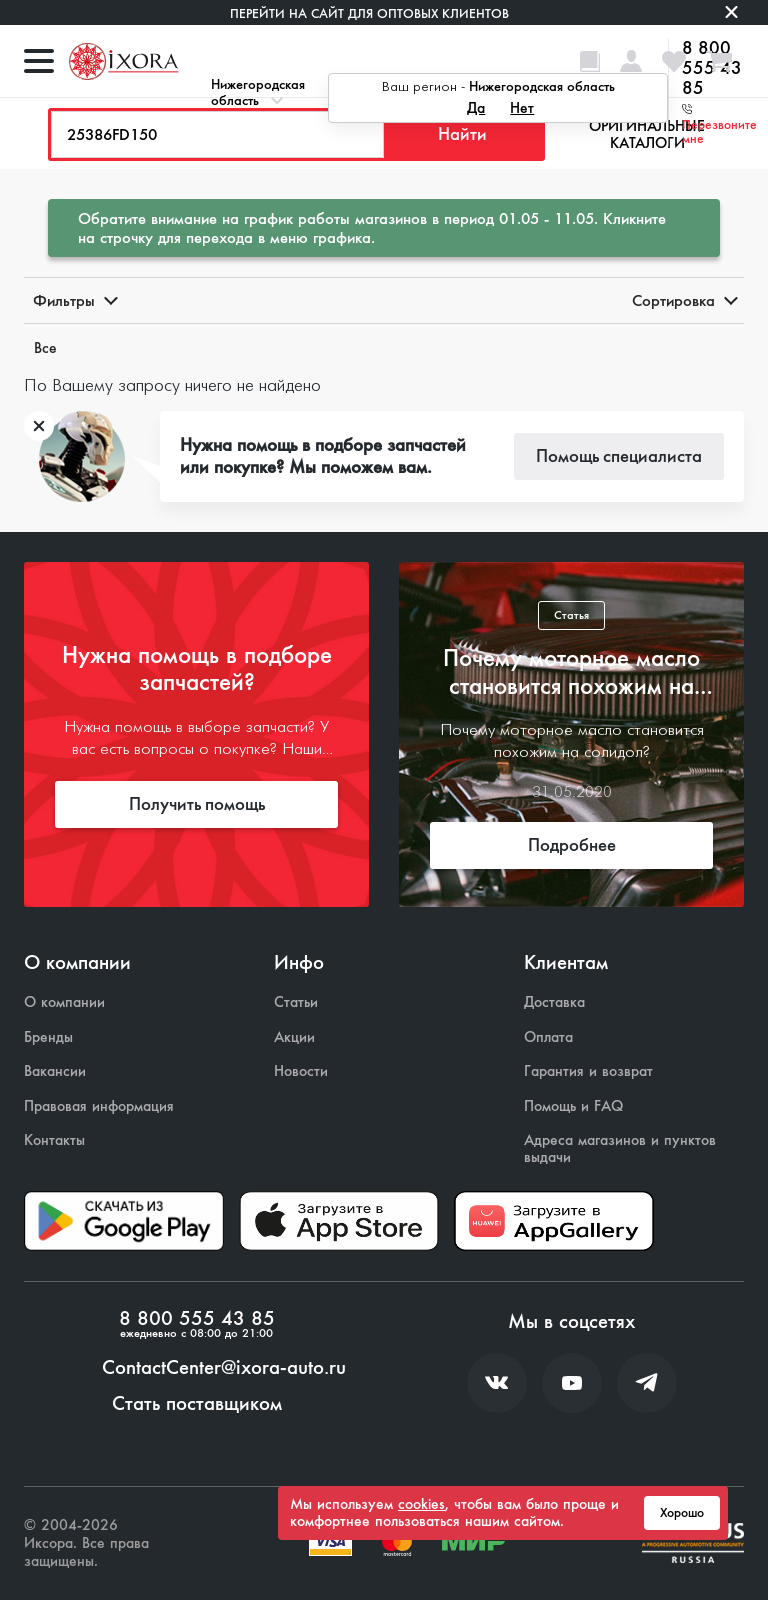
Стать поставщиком (197, 1404)
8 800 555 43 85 (197, 1319)
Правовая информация (99, 1106)
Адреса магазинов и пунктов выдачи (620, 1148)
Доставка (554, 1002)
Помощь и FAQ (573, 1106)
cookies (421, 1504)
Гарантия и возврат (588, 1071)
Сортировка (683, 300)
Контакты (54, 1140)
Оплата (548, 1037)
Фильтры (74, 300)
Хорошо (682, 1513)
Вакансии (55, 1071)
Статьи (296, 1002)
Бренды (48, 1037)
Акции (294, 1037)
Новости (301, 1071)
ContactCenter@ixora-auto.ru (224, 1368)
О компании (64, 1002)
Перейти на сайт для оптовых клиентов (369, 13)
